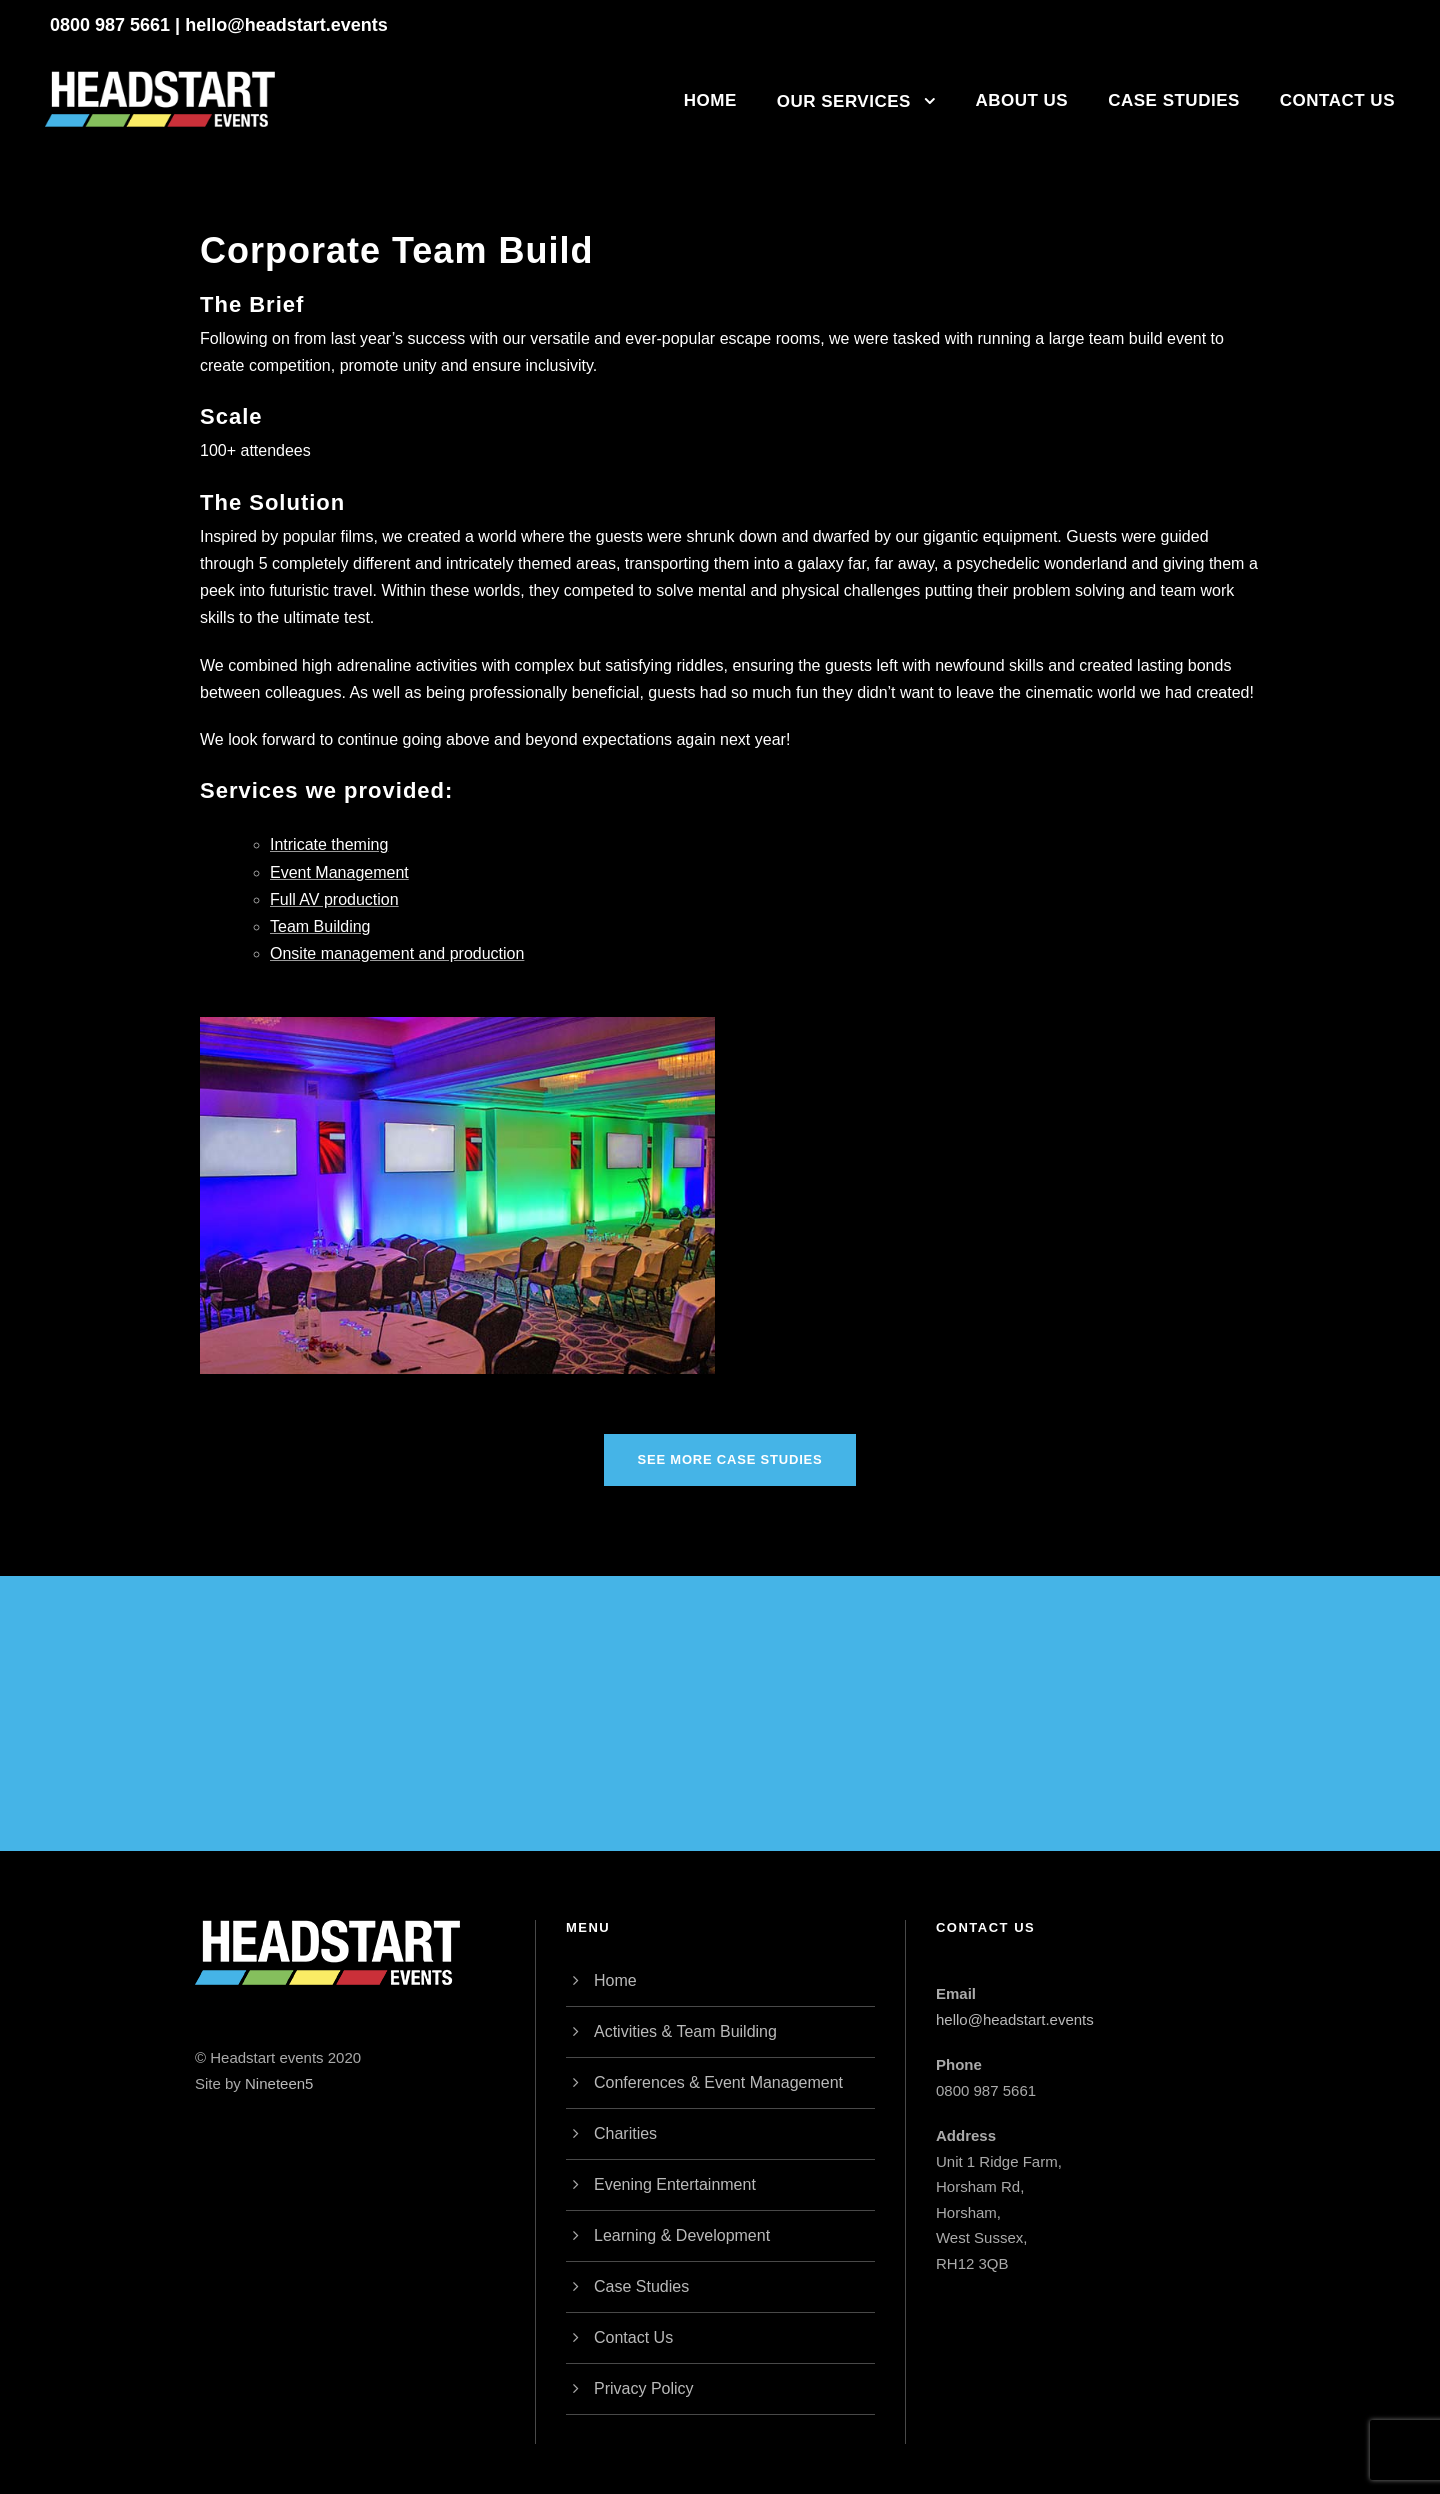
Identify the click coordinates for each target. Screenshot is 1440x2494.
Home (710, 100)
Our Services (844, 101)
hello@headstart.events (286, 25)
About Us (1021, 100)
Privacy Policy (644, 2388)
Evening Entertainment (675, 2184)
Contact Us (1337, 100)
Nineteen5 (279, 2083)
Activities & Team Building (685, 2031)
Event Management (339, 872)
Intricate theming (329, 844)
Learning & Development (682, 2235)
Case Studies (1174, 100)
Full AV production (334, 899)
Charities (625, 2133)
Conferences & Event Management (718, 2082)
